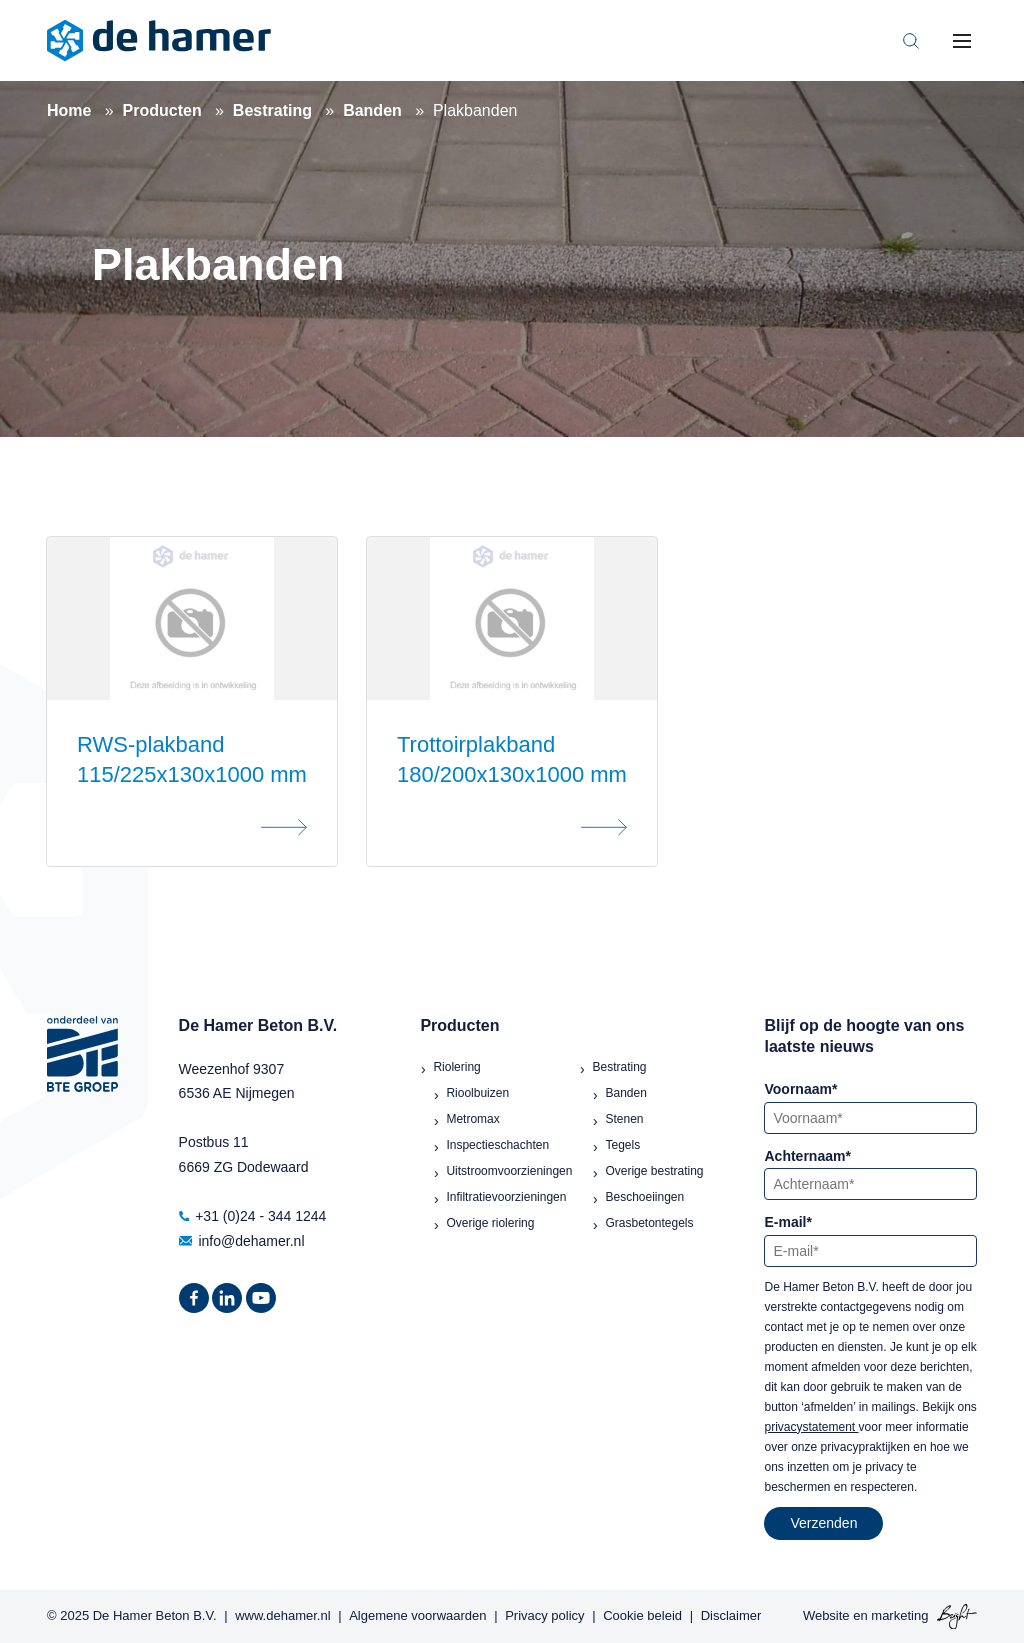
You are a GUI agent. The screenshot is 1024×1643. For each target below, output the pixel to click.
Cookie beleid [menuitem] (642, 1615)
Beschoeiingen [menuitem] (644, 1197)
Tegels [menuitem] (622, 1145)
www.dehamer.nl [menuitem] (282, 1615)
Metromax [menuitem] (472, 1119)
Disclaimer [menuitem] (731, 1615)
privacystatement (811, 1427)
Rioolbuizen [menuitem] (477, 1093)
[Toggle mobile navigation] (962, 41)
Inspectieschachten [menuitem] (497, 1145)
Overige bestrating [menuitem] (654, 1171)
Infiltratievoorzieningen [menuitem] (506, 1197)
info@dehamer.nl (242, 1241)
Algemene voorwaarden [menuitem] (417, 1615)
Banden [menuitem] (625, 1093)
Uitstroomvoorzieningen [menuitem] (509, 1171)
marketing (899, 1615)
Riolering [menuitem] (456, 1067)
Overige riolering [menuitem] (490, 1223)
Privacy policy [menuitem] (544, 1615)
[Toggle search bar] (911, 41)
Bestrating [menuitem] (619, 1067)
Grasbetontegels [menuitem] (649, 1223)
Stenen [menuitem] (624, 1119)
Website (826, 1615)
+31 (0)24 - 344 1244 (253, 1216)
